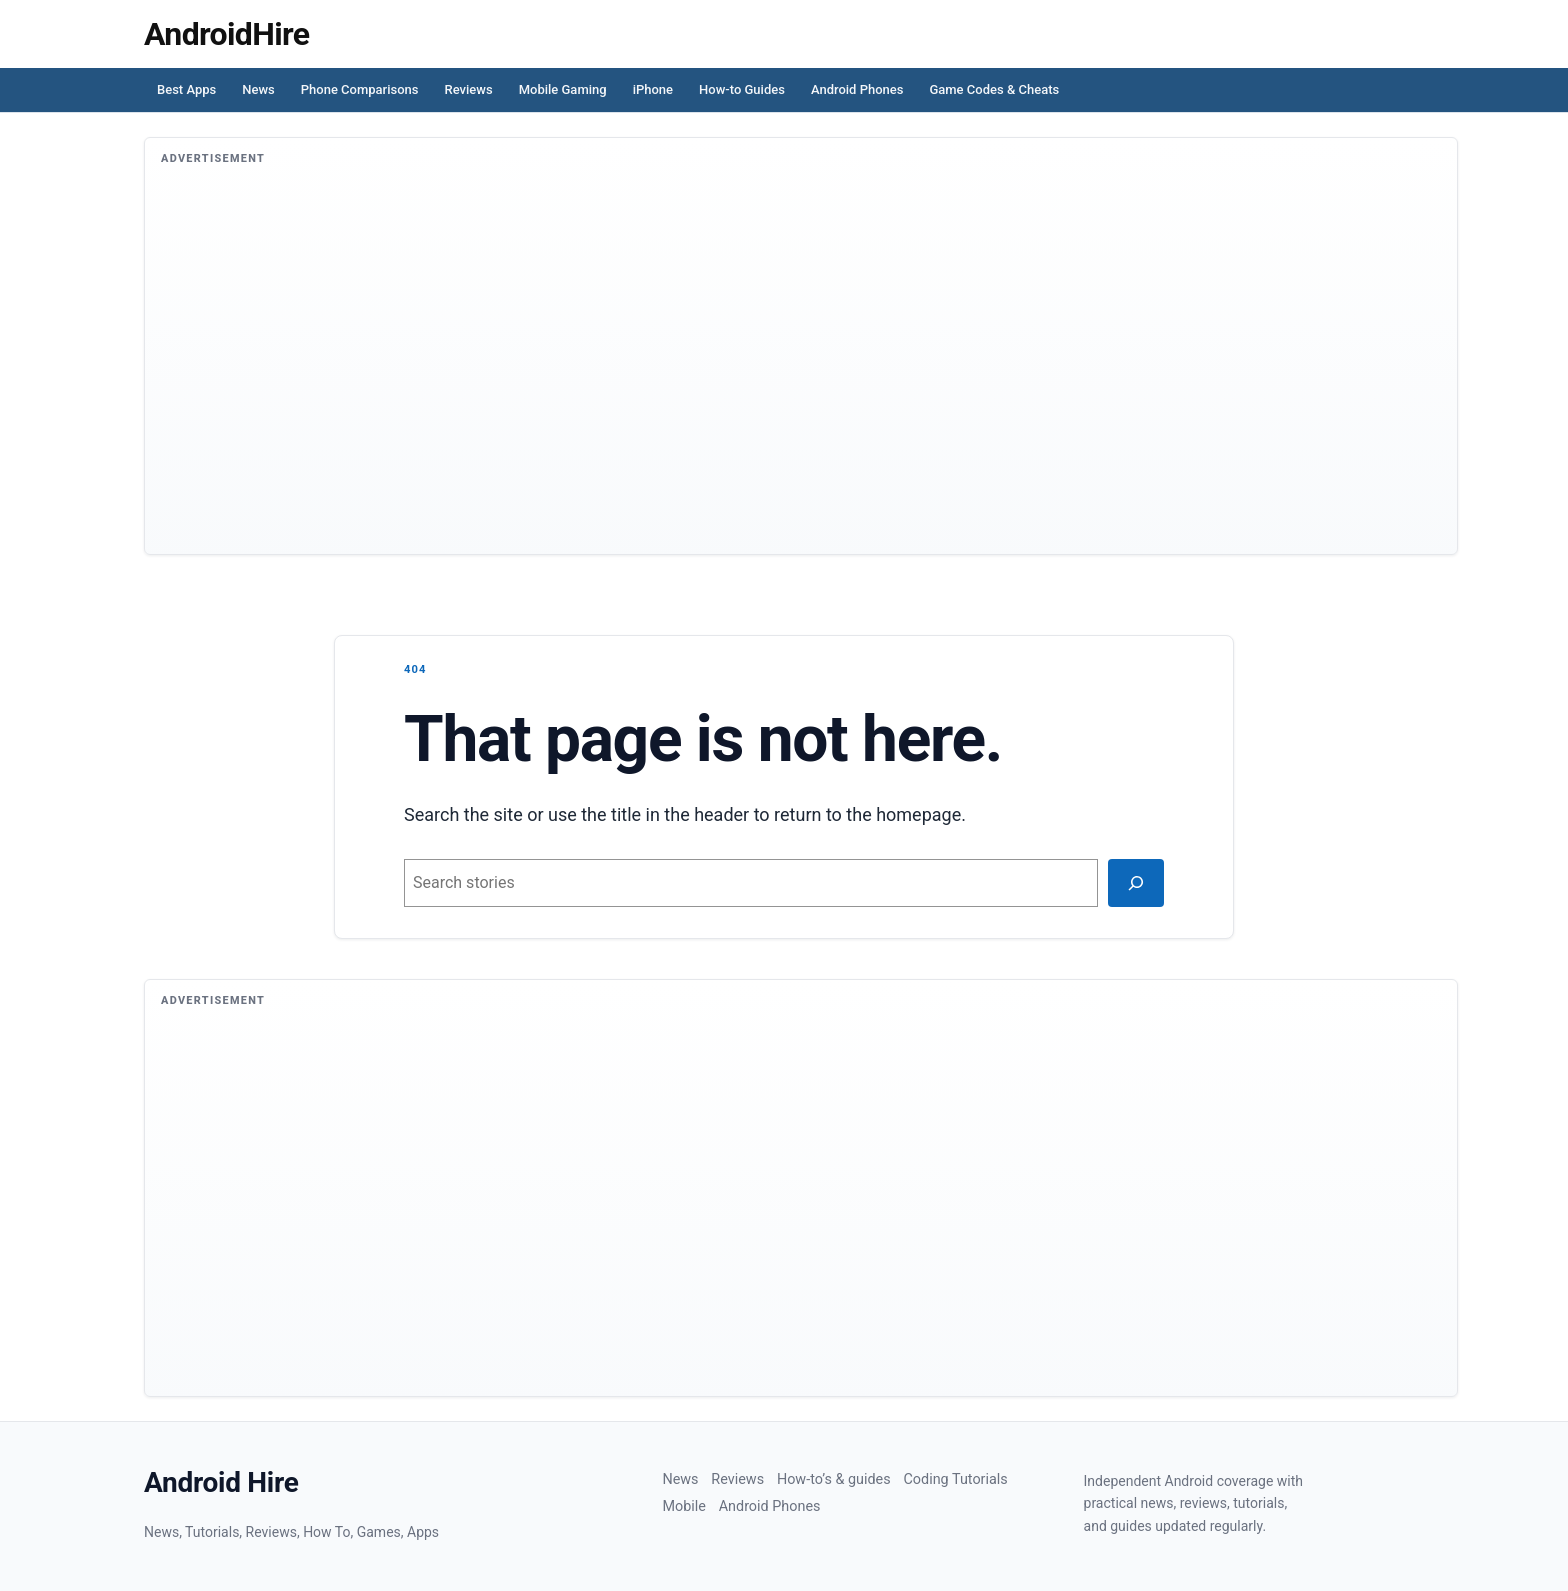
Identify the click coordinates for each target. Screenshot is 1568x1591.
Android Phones (857, 89)
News (258, 89)
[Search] (1136, 883)
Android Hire (221, 1482)
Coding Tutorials (955, 1479)
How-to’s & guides (834, 1479)
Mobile (683, 1506)
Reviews (469, 89)
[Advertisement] (761, 372)
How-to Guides (742, 89)
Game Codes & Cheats (994, 89)
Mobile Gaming (563, 89)
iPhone (653, 89)
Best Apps (186, 89)
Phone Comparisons (360, 89)
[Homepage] (226, 34)
